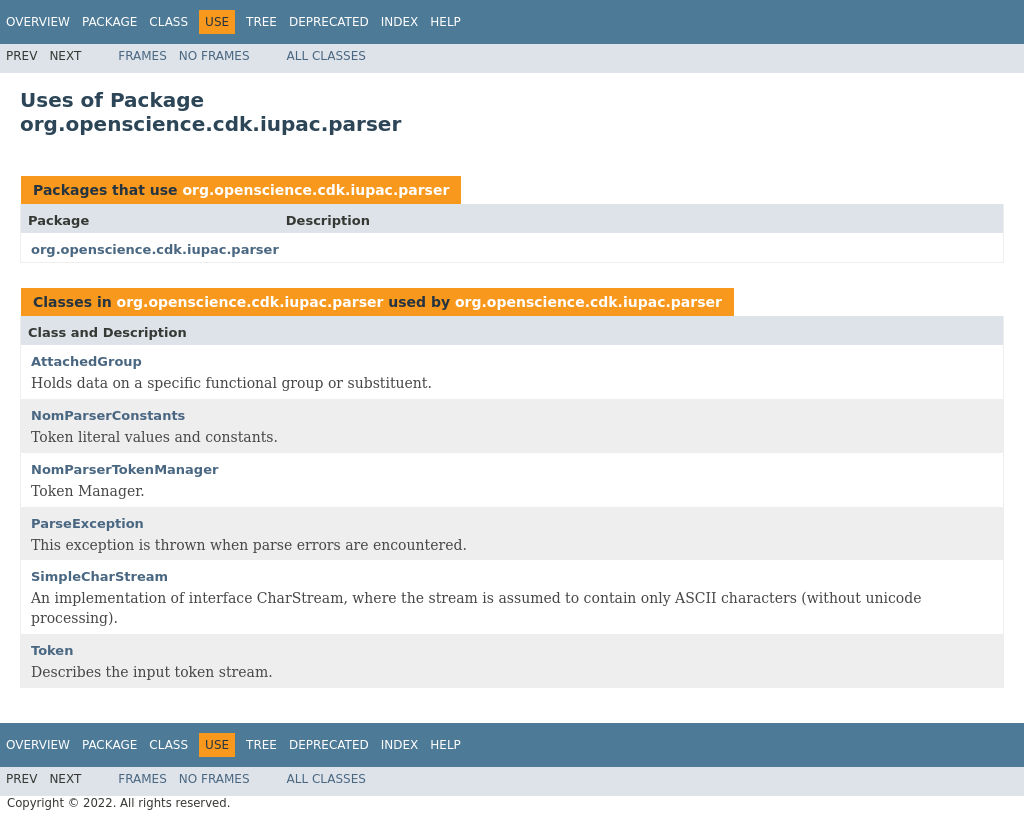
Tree (261, 22)
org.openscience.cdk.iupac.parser (315, 190)
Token (52, 650)
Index (400, 22)
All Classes (326, 56)
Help (445, 22)
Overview (38, 22)
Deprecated (329, 22)
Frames (142, 56)
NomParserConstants (108, 415)
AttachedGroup (86, 361)
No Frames (214, 56)
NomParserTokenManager (124, 469)
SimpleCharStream (99, 576)
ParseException (87, 523)
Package (109, 22)
